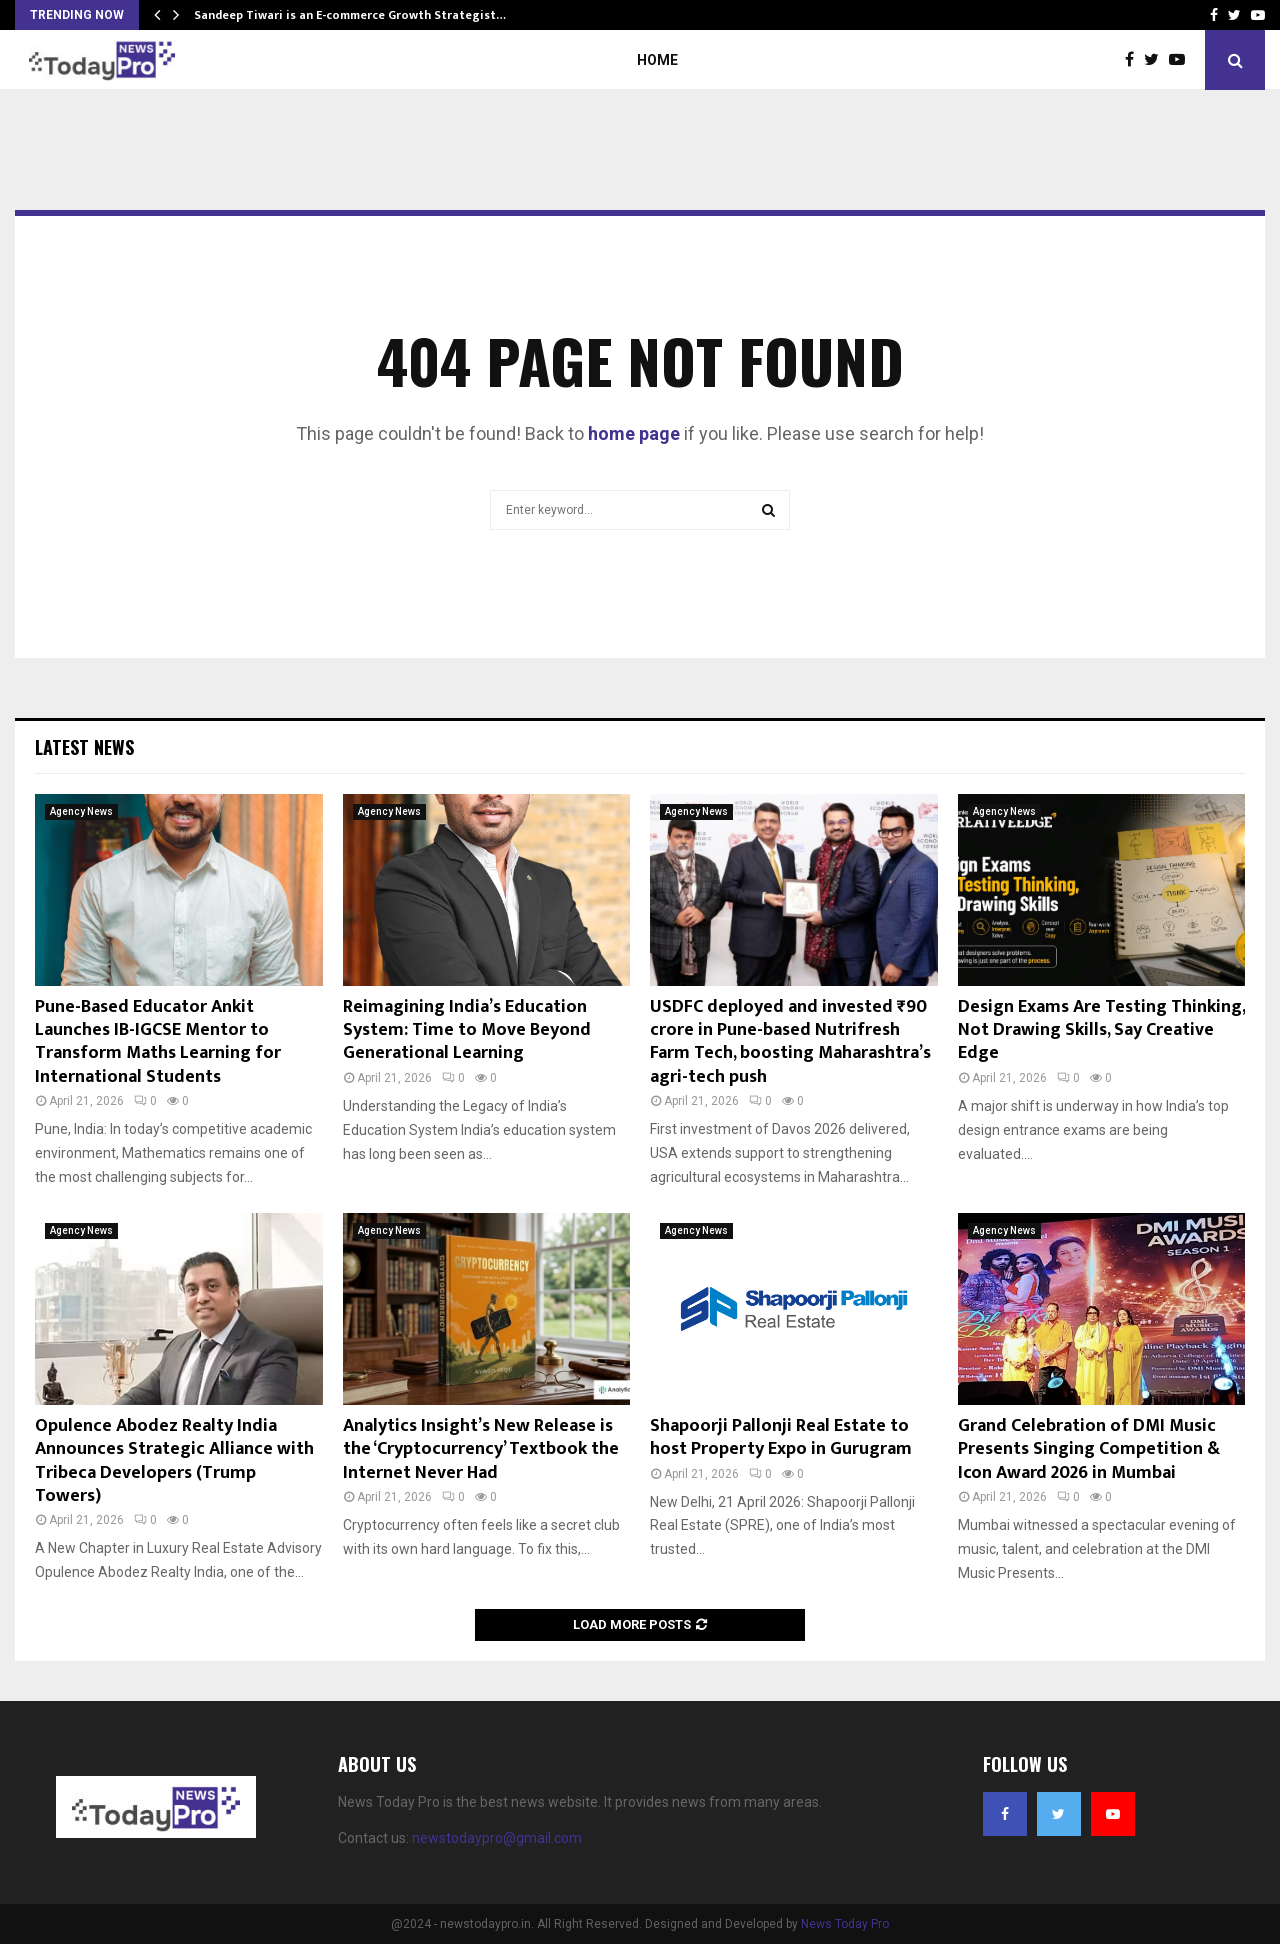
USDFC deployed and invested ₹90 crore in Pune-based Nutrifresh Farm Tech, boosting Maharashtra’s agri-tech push (790, 1042)
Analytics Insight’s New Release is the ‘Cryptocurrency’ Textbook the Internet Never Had (481, 1449)
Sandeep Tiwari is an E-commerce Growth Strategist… (350, 15)
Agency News (81, 811)
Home (657, 60)
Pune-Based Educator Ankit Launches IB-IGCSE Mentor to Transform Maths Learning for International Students (158, 1042)
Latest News (84, 747)
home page (634, 433)
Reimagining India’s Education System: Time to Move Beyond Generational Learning (467, 1030)
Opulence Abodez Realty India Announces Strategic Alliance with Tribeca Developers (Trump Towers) (174, 1461)
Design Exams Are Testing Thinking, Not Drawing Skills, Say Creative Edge (1101, 1030)
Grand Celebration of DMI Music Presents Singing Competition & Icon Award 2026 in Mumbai (1089, 1449)
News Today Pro (845, 1924)
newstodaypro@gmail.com (497, 1838)
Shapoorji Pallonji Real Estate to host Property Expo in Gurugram (781, 1437)
